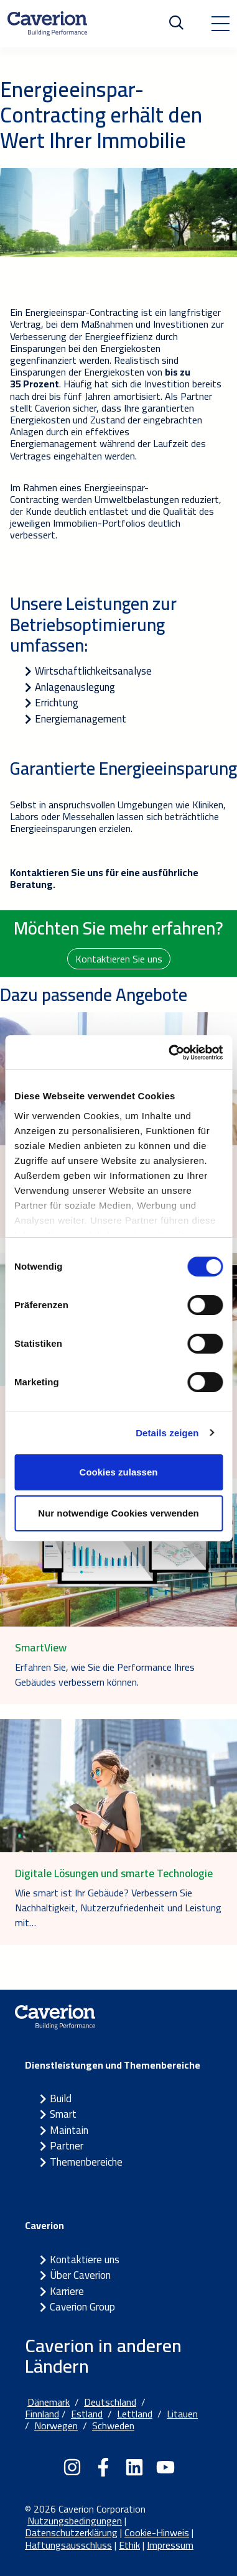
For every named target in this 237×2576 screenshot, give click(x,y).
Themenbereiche (86, 2162)
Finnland (42, 2413)
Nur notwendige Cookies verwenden (118, 1513)
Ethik (129, 2545)
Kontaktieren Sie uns (118, 958)
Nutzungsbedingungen (74, 2520)
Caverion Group (82, 2307)
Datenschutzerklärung (71, 2532)
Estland (87, 2413)
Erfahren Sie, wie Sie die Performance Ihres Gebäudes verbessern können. (105, 1674)
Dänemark (48, 2402)
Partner (66, 2146)
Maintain (69, 2130)
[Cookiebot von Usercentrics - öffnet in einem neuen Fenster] (169, 1053)
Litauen (182, 2413)
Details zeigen (167, 1433)
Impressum (170, 2545)
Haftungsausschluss (68, 2545)
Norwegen (56, 2425)
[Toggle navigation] (220, 24)
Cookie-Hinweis (156, 2532)
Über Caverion (80, 2275)
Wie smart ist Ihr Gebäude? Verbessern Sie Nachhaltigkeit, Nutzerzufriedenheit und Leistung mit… (118, 1907)
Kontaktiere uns (84, 2259)
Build (61, 2098)
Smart (63, 2114)
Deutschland (110, 2402)
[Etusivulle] (47, 23)
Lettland (134, 2413)
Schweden (113, 2425)
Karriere (67, 2291)
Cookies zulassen (119, 1472)
